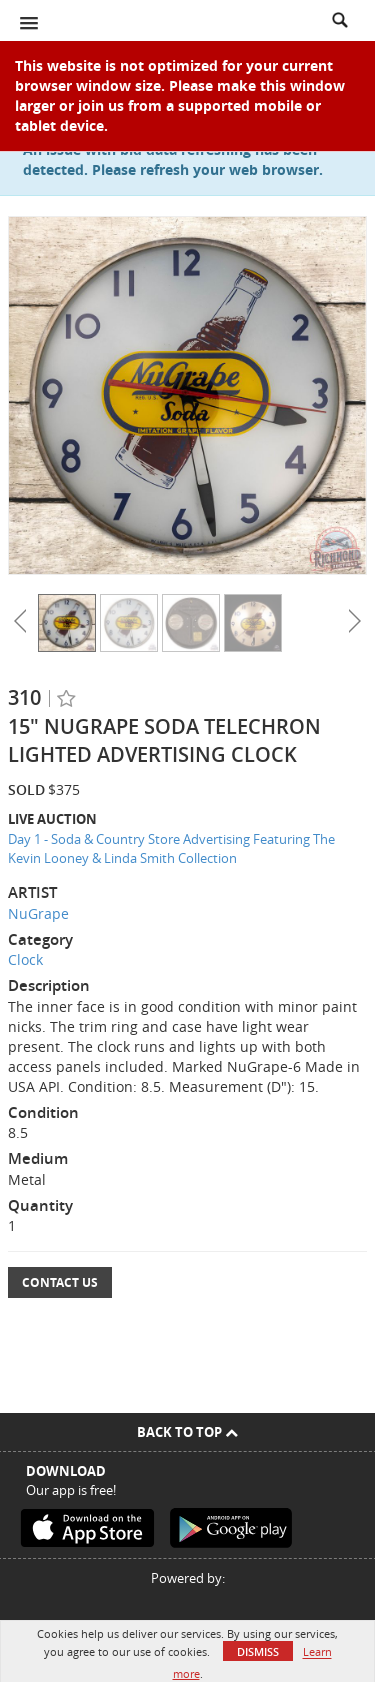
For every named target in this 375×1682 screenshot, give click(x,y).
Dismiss (258, 1651)
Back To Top (187, 1432)
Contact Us (60, 1282)
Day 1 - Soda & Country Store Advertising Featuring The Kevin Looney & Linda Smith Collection (171, 848)
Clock (25, 959)
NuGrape (38, 913)
